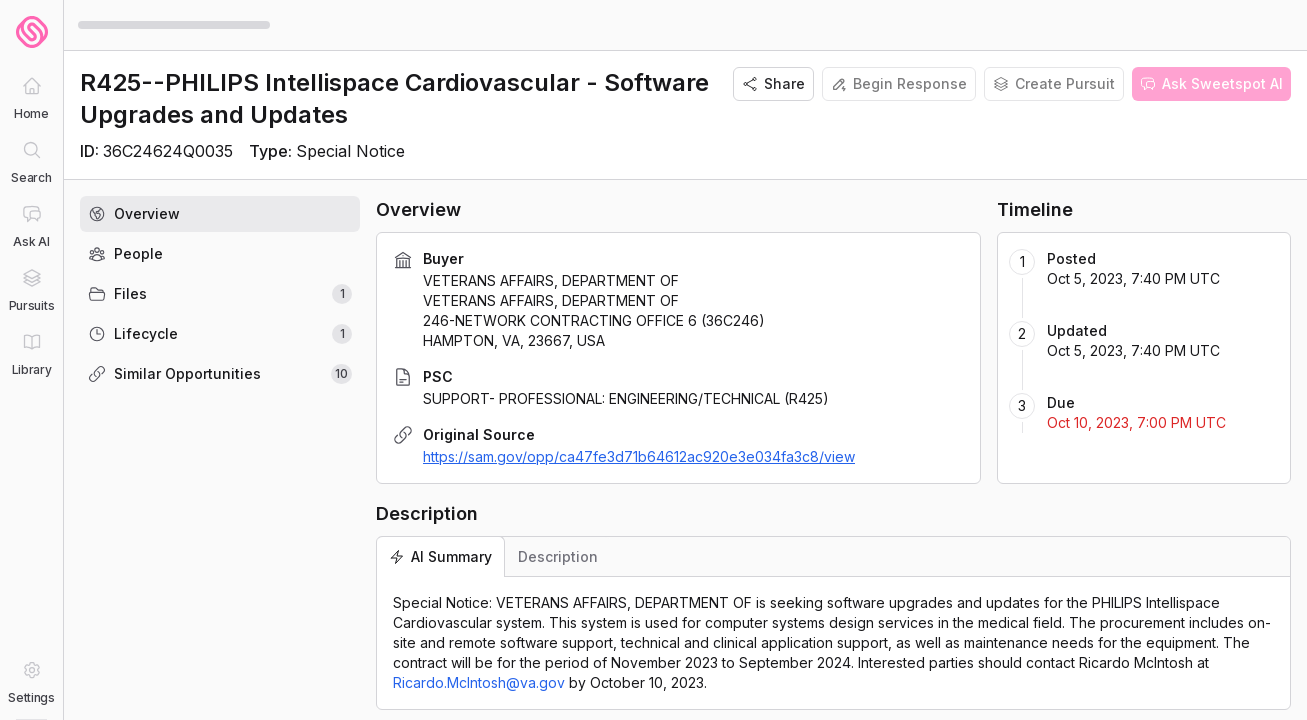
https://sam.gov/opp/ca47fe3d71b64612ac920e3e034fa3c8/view (639, 456)
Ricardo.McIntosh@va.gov (479, 682)
